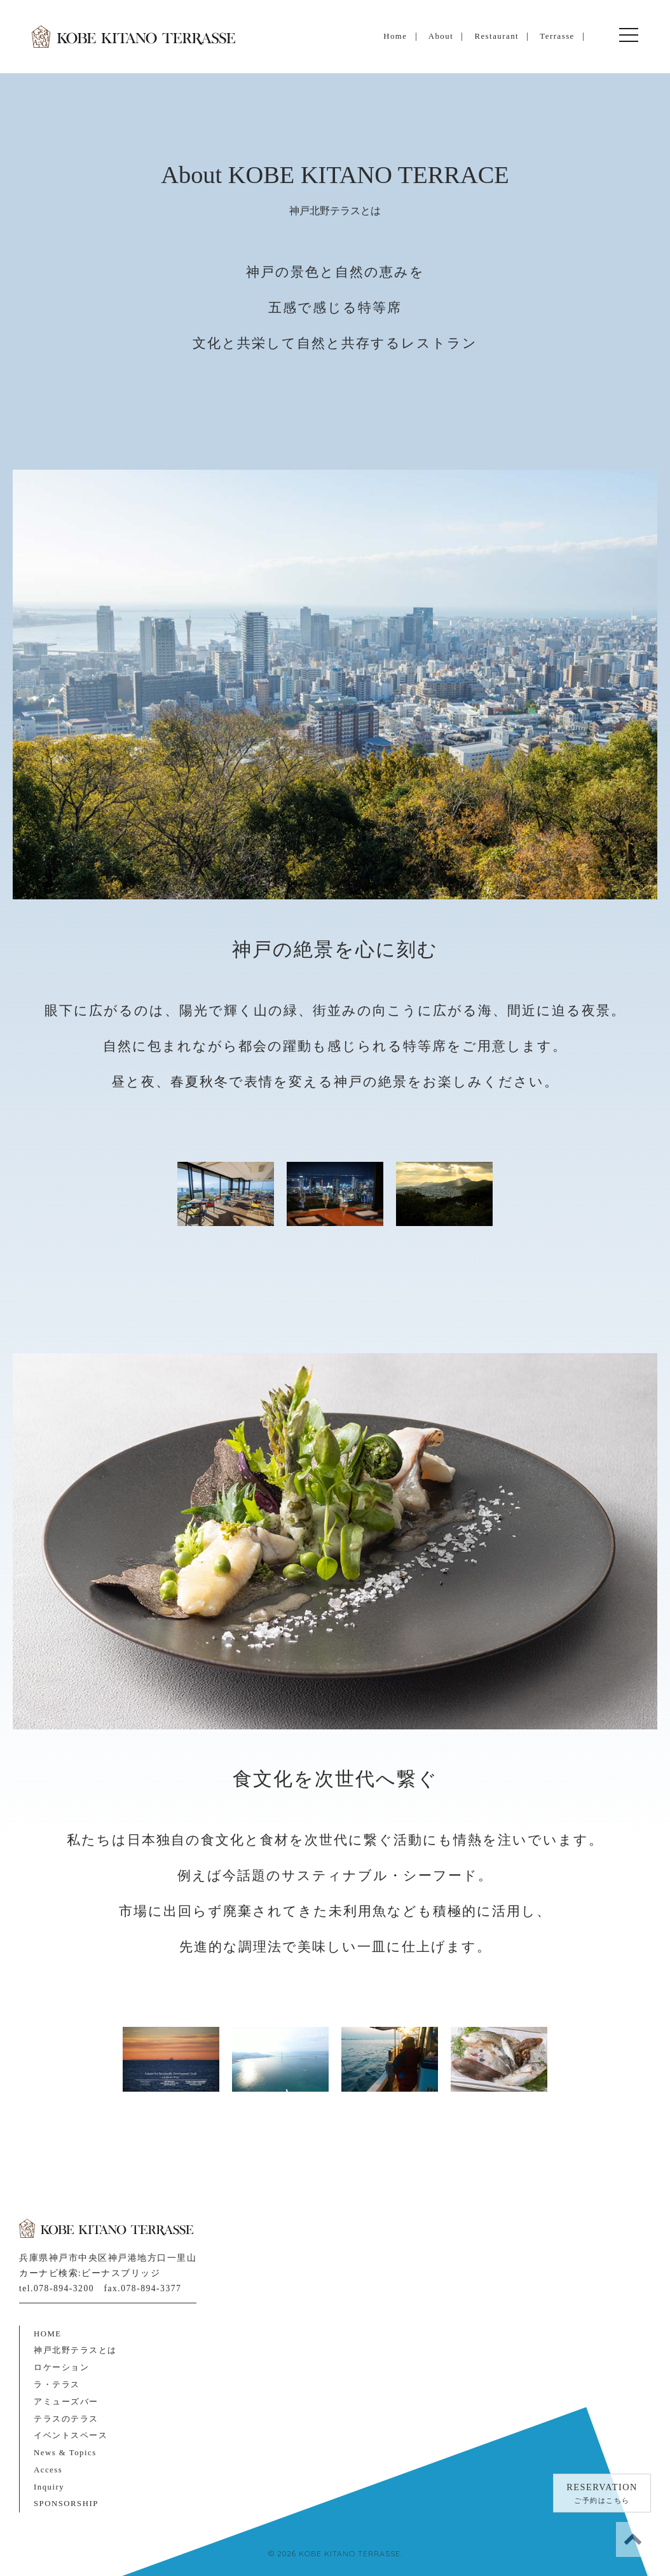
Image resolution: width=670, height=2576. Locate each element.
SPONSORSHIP (66, 2503)
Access (48, 2469)
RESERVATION (602, 2494)
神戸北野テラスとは (75, 2350)
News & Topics (65, 2452)
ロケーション (61, 2367)
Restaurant (496, 36)
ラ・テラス (57, 2384)
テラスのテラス (66, 2419)
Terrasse (557, 36)
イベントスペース (70, 2435)
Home (395, 36)
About (441, 36)
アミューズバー (66, 2401)
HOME (48, 2333)
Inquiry (49, 2487)
